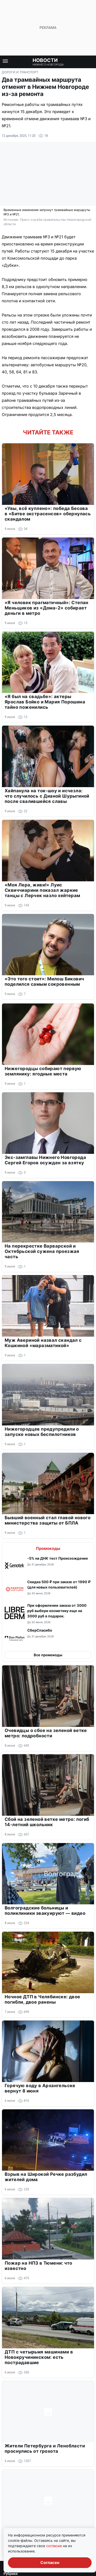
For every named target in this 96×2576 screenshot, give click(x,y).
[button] (48, 1566)
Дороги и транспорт (20, 72)
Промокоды (48, 1548)
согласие (54, 2546)
